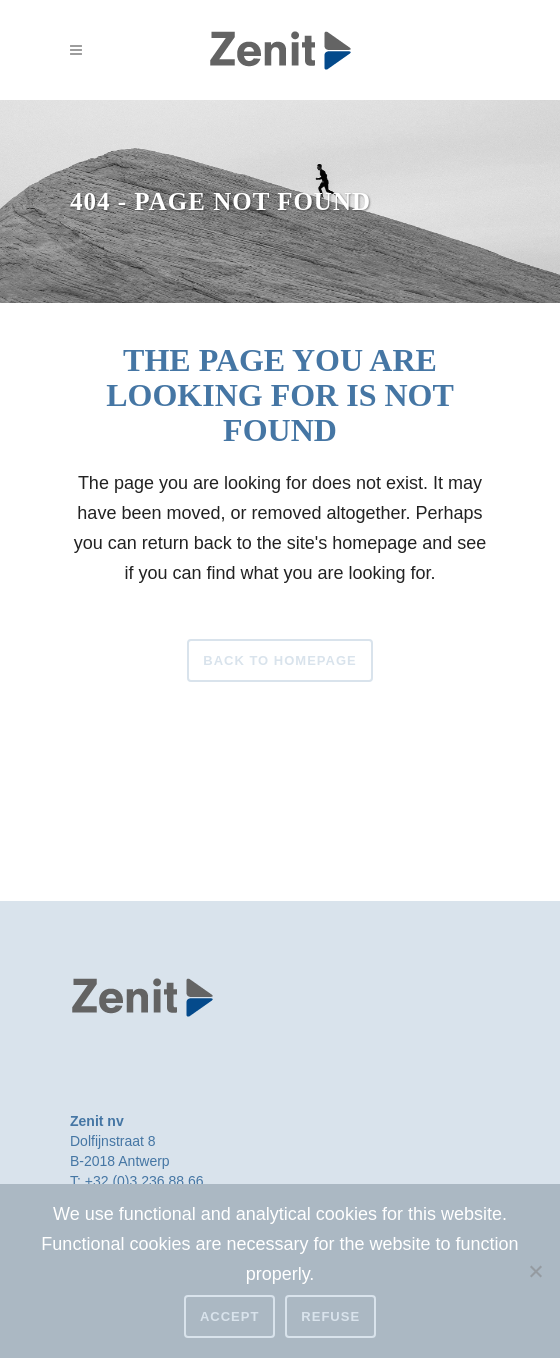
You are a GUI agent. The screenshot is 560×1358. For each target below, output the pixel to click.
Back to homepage (279, 660)
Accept (229, 1316)
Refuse (330, 1316)
